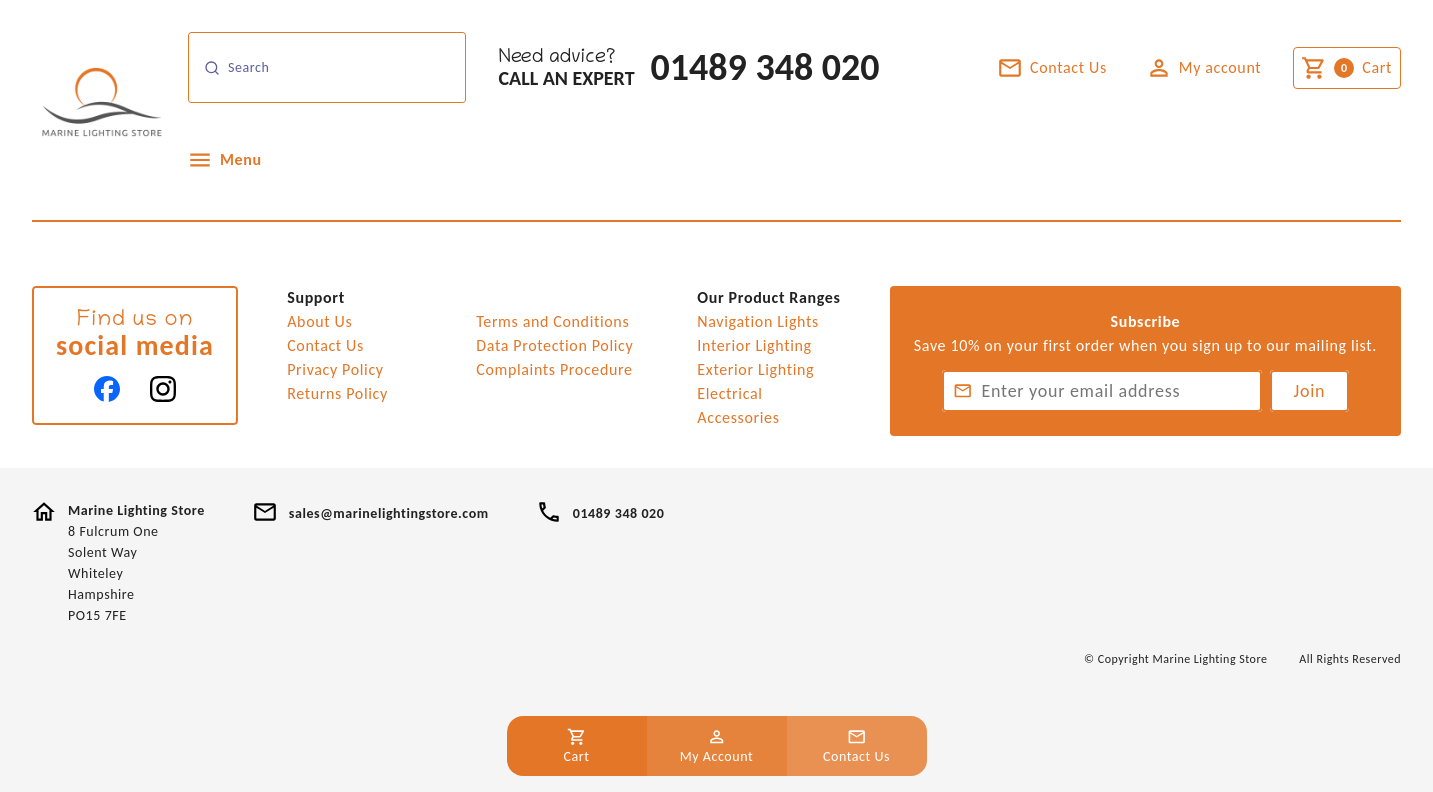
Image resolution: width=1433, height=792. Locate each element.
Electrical (729, 393)
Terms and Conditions (552, 321)
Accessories (738, 417)
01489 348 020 (765, 67)
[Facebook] (107, 389)
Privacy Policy (335, 369)
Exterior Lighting (755, 369)
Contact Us (325, 345)
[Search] (327, 67)
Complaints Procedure (554, 369)
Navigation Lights (758, 321)
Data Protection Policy (554, 345)
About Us (319, 321)
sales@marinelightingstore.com (389, 513)
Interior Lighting (754, 345)
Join (1310, 391)
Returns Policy (337, 393)
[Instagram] (163, 389)
